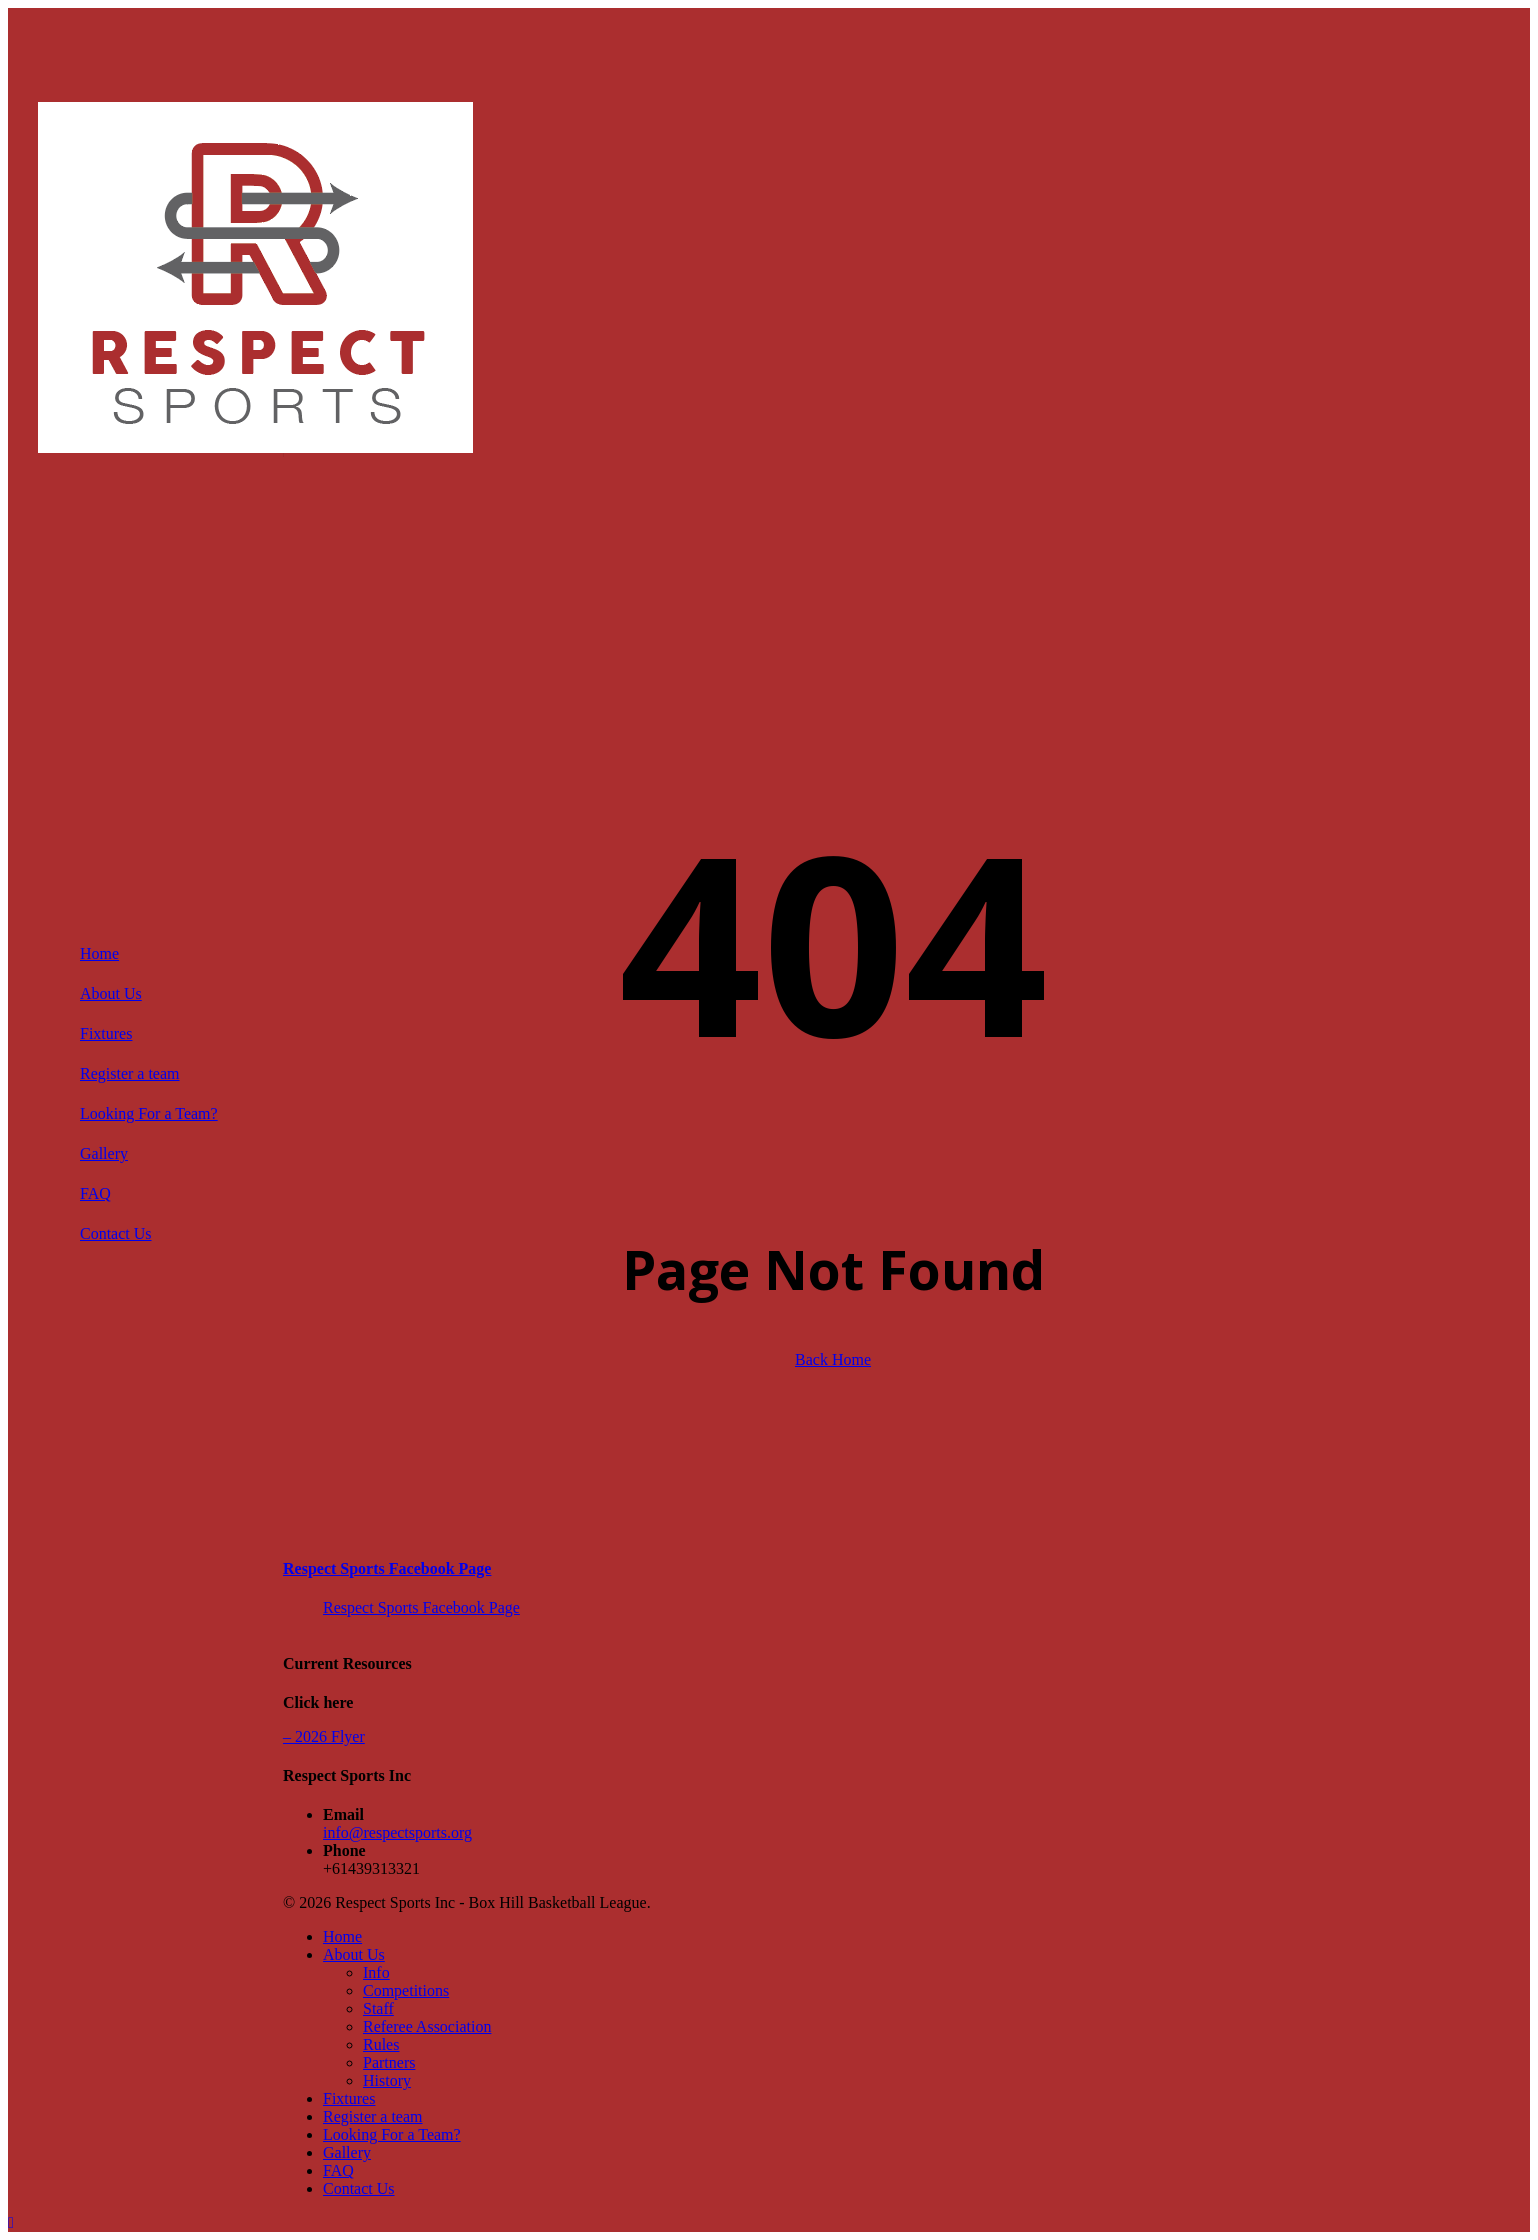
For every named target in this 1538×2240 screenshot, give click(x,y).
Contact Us (359, 2188)
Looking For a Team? (392, 2134)
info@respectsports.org (397, 1832)
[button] (11, 2222)
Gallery (347, 2152)
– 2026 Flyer (324, 1736)
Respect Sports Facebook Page (387, 1568)
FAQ (338, 2170)
